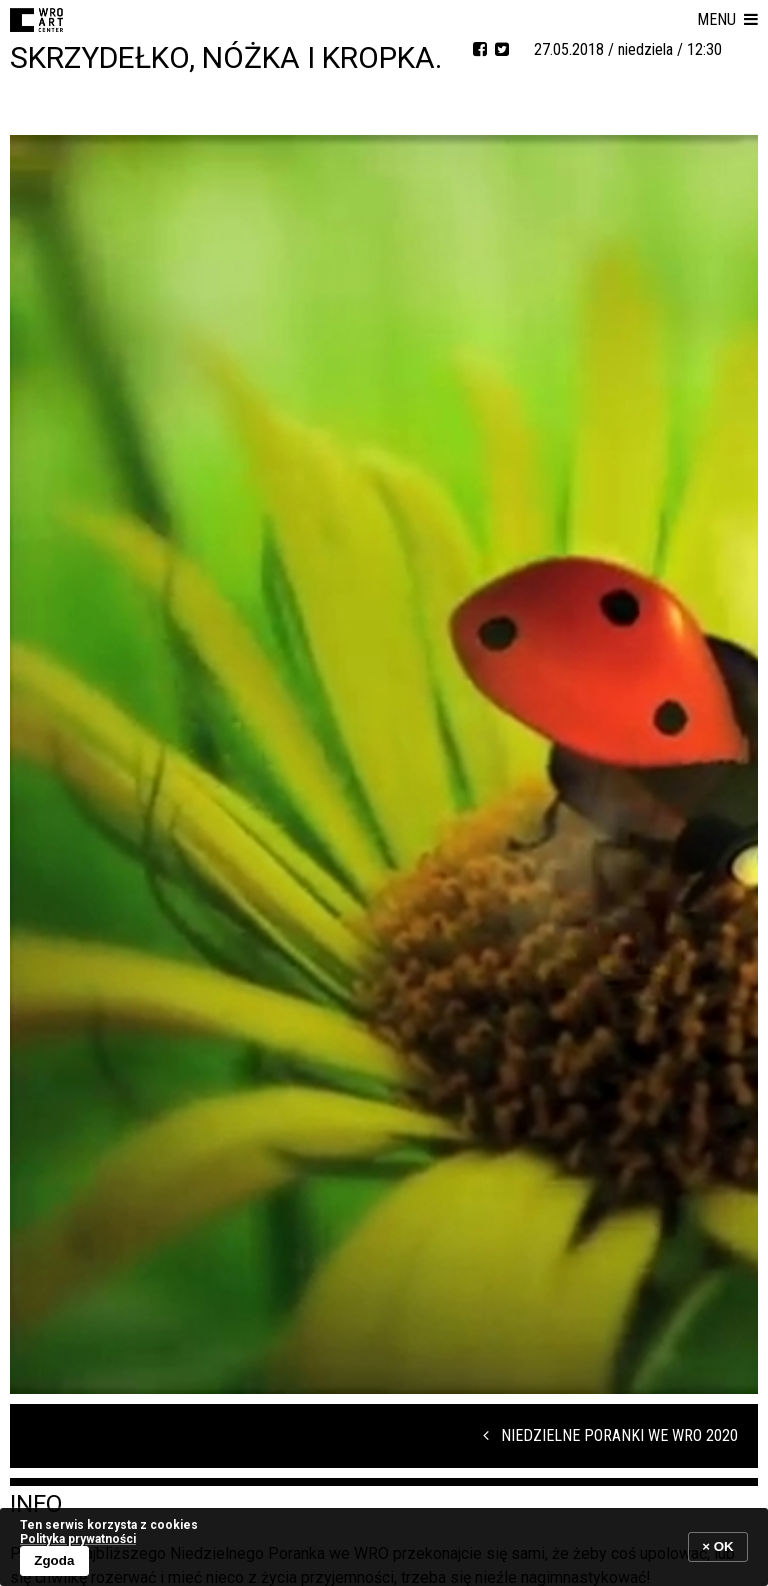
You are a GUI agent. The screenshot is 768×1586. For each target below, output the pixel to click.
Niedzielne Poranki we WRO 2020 (610, 1435)
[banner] (384, 1546)
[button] (727, 20)
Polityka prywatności (78, 1539)
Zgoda (54, 1560)
